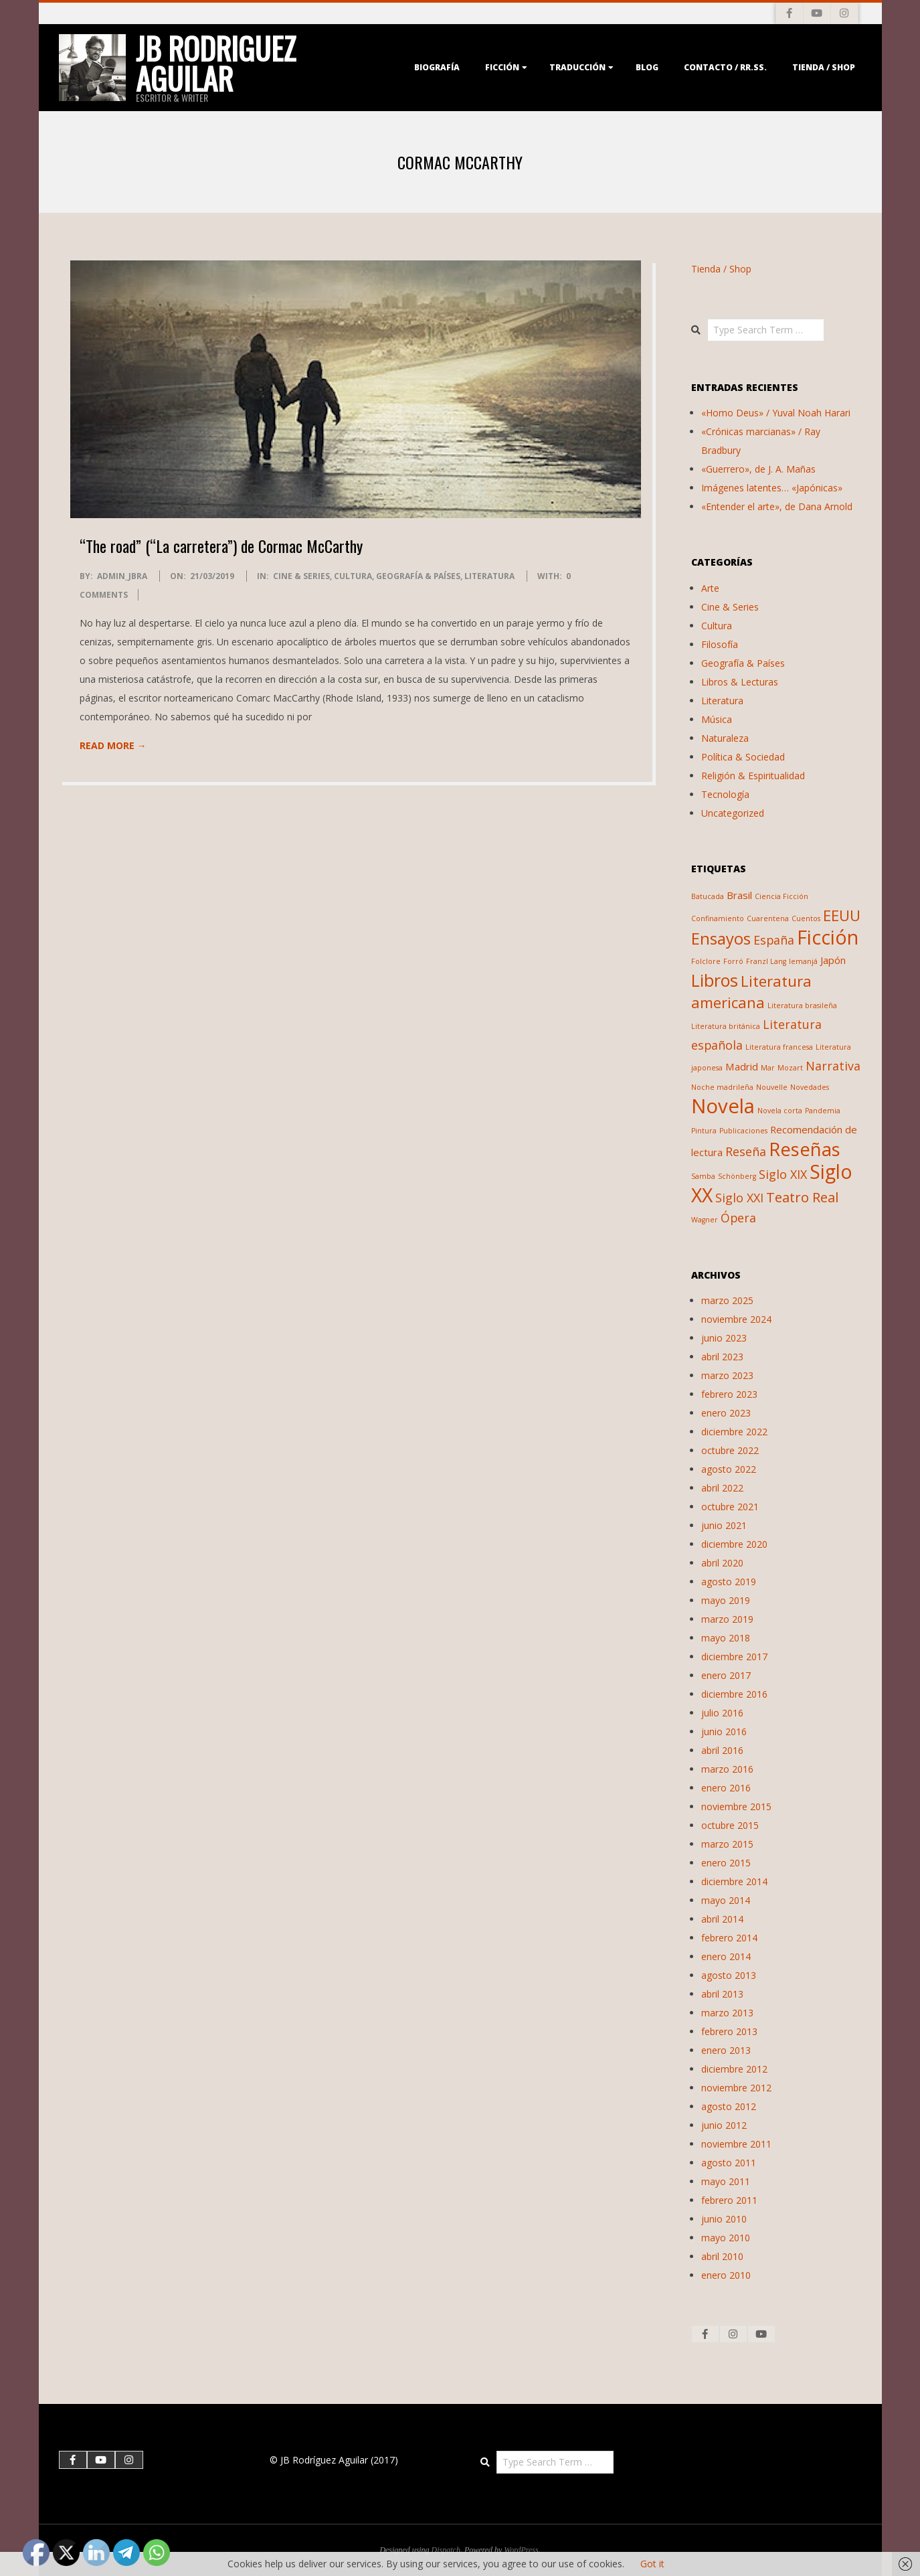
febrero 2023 (729, 1394)
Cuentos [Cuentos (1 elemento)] (806, 918)
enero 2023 (726, 1412)
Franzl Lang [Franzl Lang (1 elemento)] (766, 961)
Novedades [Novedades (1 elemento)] (809, 1087)
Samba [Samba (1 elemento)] (703, 1176)
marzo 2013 (727, 2012)
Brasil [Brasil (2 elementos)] (739, 895)
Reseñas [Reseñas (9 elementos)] (804, 1149)
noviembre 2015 (736, 1806)
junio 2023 (724, 1338)
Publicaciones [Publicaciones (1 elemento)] (743, 1130)
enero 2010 (726, 2275)
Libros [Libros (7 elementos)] (714, 980)
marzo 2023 (727, 1375)
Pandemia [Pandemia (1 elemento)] (822, 1110)
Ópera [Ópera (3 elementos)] (738, 1218)
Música (716, 719)
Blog (647, 67)
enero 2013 (726, 2050)
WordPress (521, 2550)
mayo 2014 (725, 1900)
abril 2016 (722, 1750)
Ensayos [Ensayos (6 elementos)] (721, 938)
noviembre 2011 (736, 2144)
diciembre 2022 (734, 1431)
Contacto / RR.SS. (725, 67)
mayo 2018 (725, 1637)
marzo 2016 (727, 1769)
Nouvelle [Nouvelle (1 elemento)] (772, 1087)
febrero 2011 (729, 2200)
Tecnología (725, 794)
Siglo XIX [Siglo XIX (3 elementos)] (783, 1174)
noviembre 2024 (736, 1319)
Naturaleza (725, 738)
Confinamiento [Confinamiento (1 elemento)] (717, 918)
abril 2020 (722, 1562)
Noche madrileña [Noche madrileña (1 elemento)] (722, 1087)
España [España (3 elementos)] (773, 940)
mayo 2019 (725, 1600)
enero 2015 (726, 1862)
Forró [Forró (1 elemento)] (733, 961)
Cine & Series (301, 576)
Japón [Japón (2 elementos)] (833, 960)
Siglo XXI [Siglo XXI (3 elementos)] (739, 1198)
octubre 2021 (730, 1506)
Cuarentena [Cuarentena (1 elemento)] (768, 918)
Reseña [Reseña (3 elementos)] (745, 1151)
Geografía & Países (418, 576)
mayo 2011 (725, 2181)
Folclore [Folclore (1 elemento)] (706, 961)
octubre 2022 (730, 1450)
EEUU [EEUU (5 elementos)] (841, 915)
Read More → (113, 745)
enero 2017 (726, 1675)
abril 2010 (722, 2256)
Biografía (437, 67)
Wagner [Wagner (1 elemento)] (704, 1219)
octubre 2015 (730, 1825)
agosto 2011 (728, 2162)
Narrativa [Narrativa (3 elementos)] (833, 1066)
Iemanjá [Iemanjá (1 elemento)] (803, 961)
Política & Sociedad (743, 756)
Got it (652, 2563)
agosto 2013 (728, 1975)
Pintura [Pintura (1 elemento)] (704, 1130)
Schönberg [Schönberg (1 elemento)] (737, 1176)
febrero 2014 (729, 1937)
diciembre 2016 (734, 1694)
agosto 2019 (728, 1581)
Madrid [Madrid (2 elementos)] (741, 1066)
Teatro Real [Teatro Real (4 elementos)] (802, 1197)
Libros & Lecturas (739, 681)
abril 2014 (722, 1919)
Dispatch (446, 2550)
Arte (710, 588)
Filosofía (719, 644)
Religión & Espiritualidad (753, 775)
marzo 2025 (727, 1300)
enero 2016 (726, 1787)
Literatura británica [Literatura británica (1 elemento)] (725, 1026)
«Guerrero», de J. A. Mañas (758, 469)
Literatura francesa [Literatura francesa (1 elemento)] (779, 1047)
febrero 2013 (729, 2031)
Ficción (502, 67)
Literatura (489, 576)
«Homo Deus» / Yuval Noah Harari (775, 412)
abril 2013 (722, 1994)
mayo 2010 (725, 2237)
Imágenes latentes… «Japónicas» (771, 487)
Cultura (353, 576)
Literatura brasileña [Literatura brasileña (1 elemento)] (802, 1005)
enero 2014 (726, 1956)
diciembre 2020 (734, 1544)
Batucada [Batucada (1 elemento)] (707, 896)
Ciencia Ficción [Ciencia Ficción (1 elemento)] (781, 896)
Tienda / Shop (823, 67)
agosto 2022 (728, 1469)
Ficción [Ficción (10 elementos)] (827, 937)
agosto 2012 (728, 2106)
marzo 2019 (727, 1619)
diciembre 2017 (734, 1656)
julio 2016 (722, 1712)
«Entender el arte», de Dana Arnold (776, 506)
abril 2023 (722, 1356)
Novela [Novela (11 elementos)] (723, 1106)
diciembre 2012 (734, 2069)
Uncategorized (732, 813)
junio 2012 (724, 2125)
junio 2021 (724, 1525)
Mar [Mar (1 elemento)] (768, 1067)
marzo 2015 (727, 1844)
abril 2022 (722, 1487)
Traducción (577, 67)
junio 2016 (724, 1731)
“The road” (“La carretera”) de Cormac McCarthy (221, 546)
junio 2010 (724, 2218)
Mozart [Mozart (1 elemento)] (790, 1067)
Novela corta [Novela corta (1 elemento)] (779, 1110)
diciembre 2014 (734, 1881)
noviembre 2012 (736, 2087)
